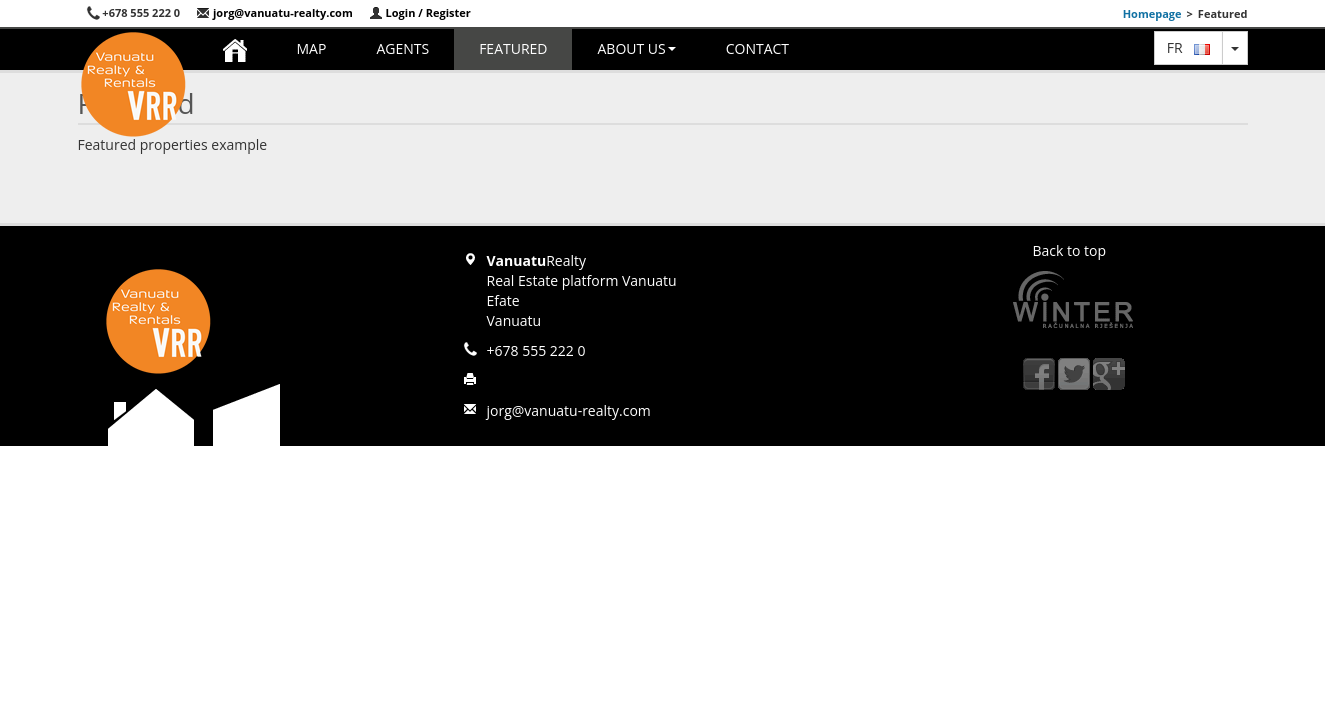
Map (312, 48)
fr (1188, 47)
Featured (513, 48)
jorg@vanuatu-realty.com (274, 12)
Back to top (1070, 250)
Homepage (1152, 13)
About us (636, 48)
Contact (757, 48)
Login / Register (420, 12)
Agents (402, 48)
